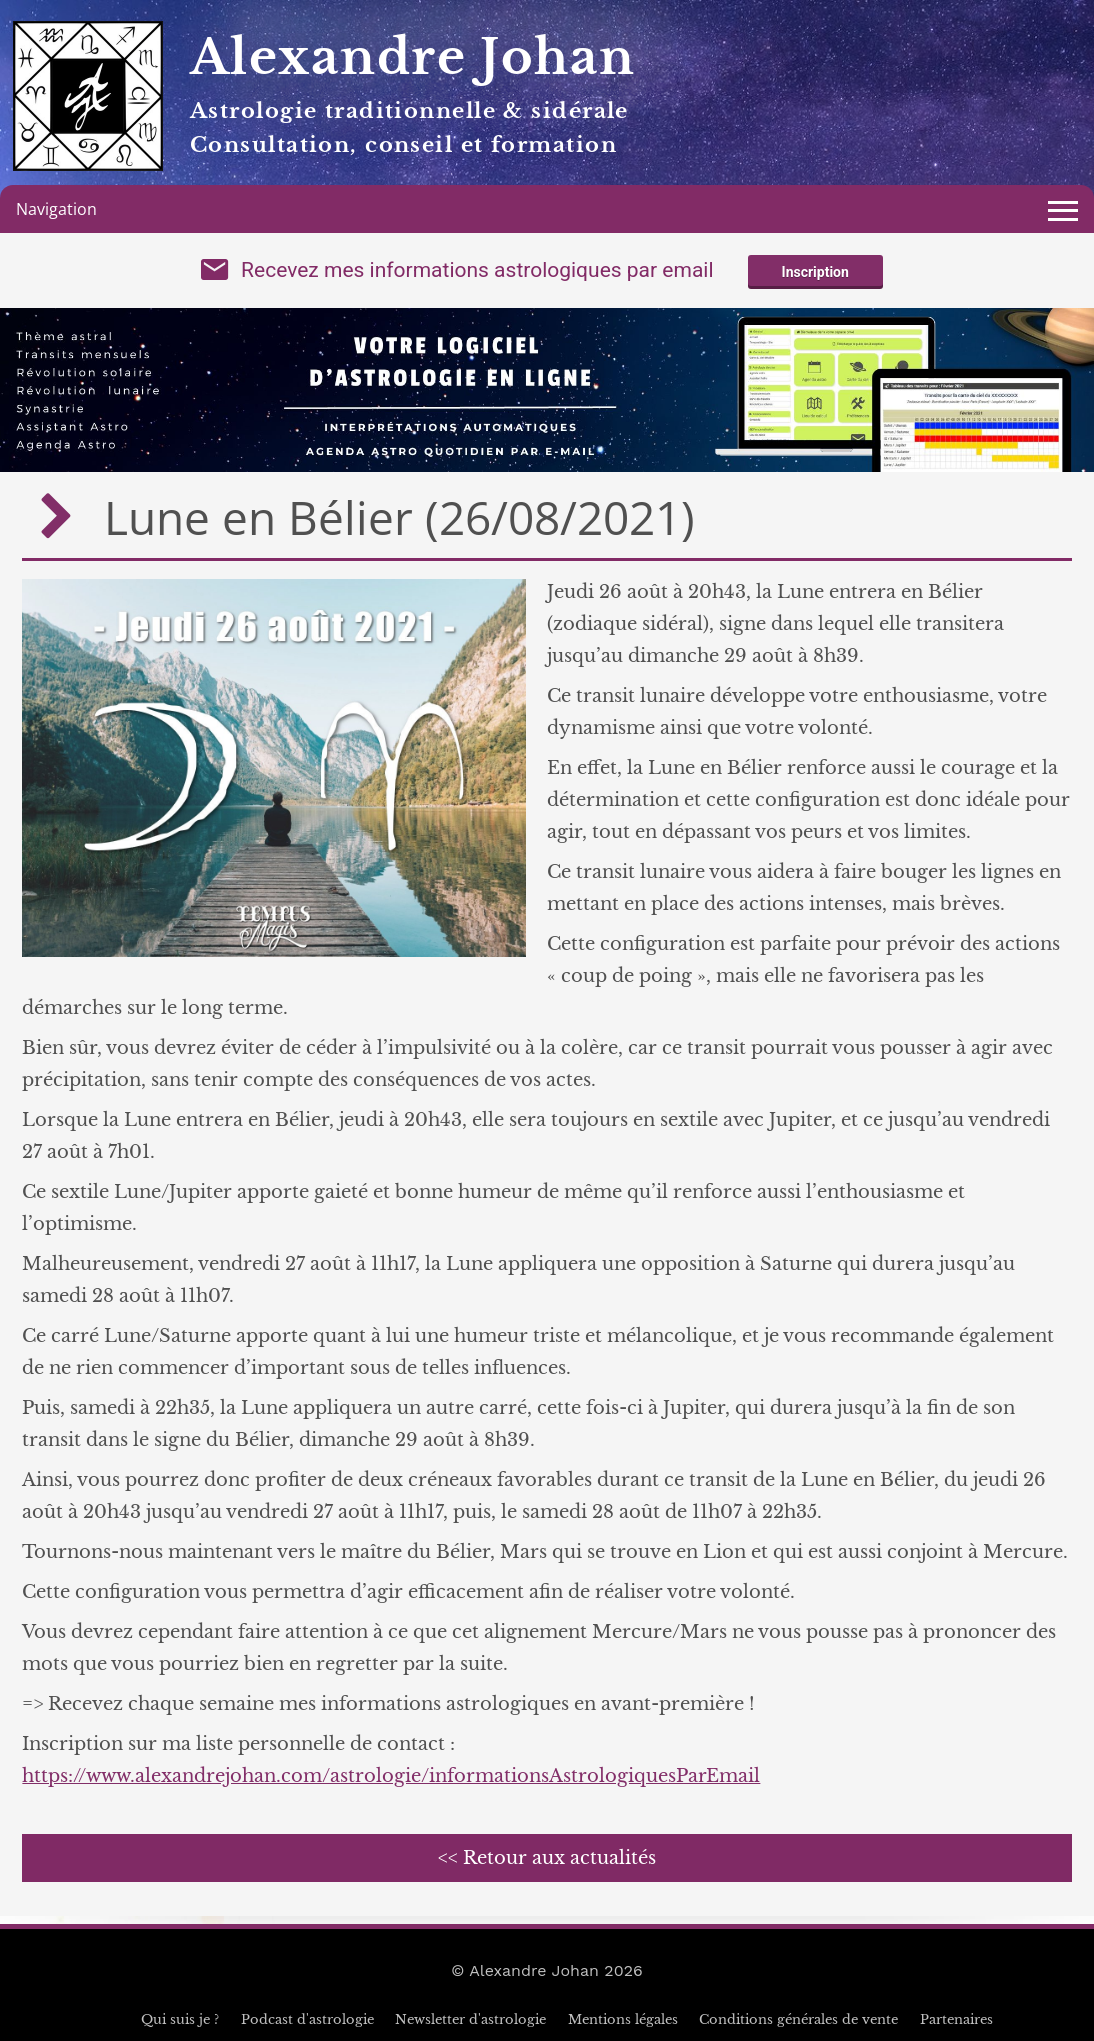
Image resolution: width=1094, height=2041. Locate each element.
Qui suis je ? (180, 2019)
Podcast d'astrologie (307, 2019)
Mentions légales (623, 2019)
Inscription (815, 272)
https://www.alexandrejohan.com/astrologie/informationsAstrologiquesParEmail (391, 1776)
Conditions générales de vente (798, 2019)
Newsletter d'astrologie (470, 2019)
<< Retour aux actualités (547, 1858)
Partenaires (956, 2019)
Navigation (56, 209)
